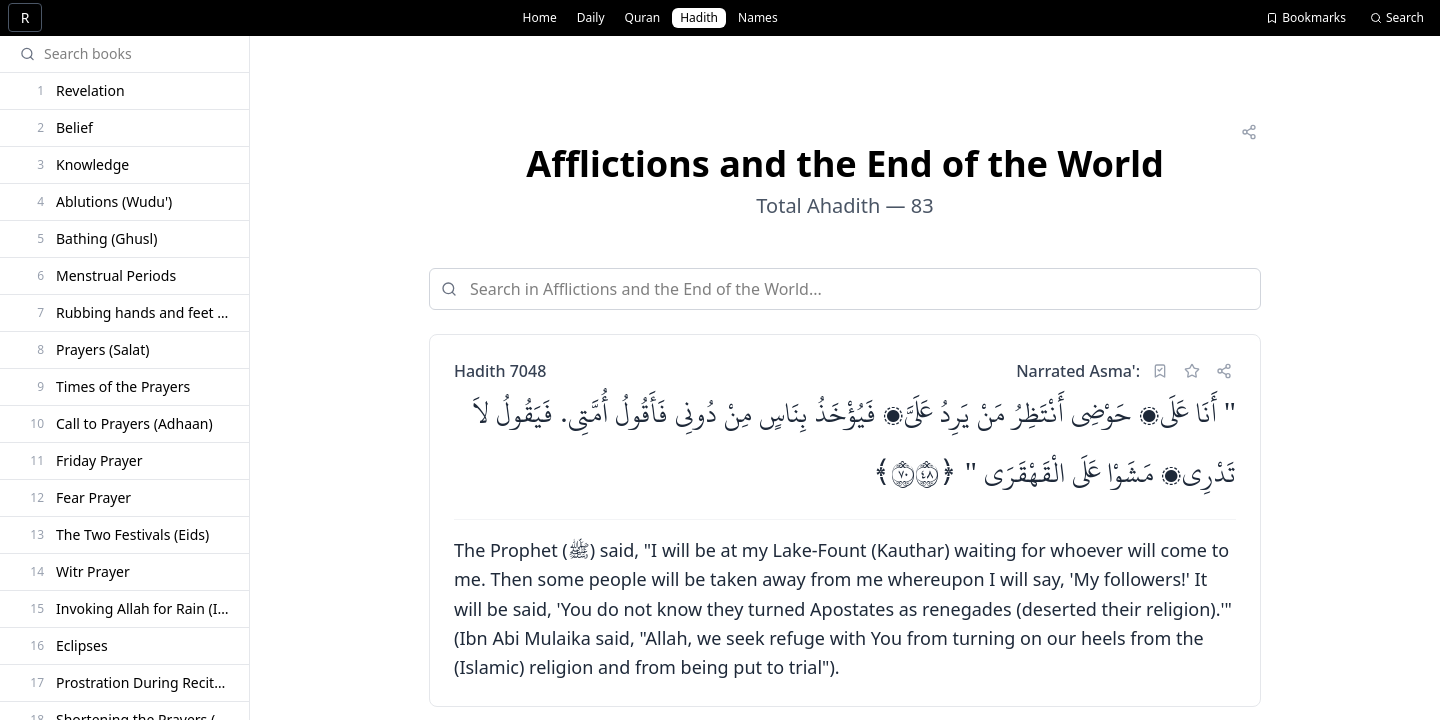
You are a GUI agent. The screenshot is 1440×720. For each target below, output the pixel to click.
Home (540, 17)
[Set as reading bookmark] (1160, 371)
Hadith (699, 17)
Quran (643, 17)
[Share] (1249, 132)
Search (1397, 17)
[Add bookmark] (1192, 371)
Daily (591, 17)
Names (758, 17)
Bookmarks (1306, 17)
